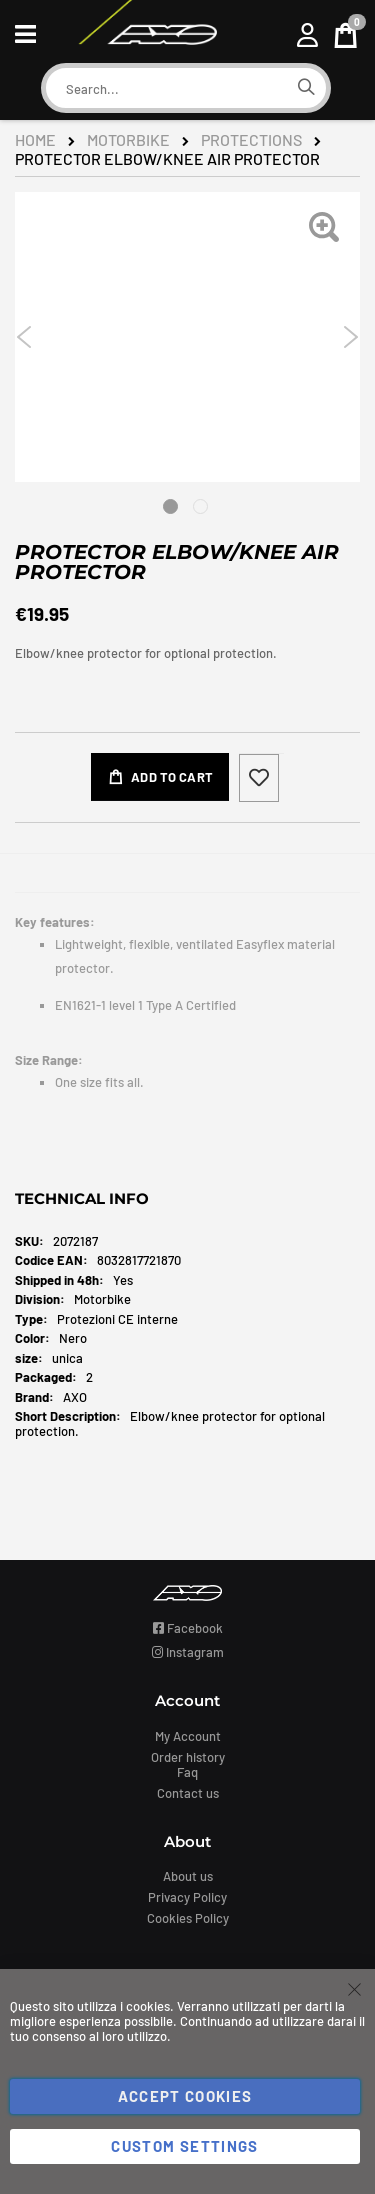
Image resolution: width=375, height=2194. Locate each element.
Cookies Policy (188, 1918)
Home (35, 139)
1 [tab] (170, 506)
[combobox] (166, 89)
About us (188, 1876)
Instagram (188, 1652)
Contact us (188, 1793)
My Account (188, 1736)
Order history (188, 1757)
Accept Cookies (185, 2096)
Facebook (188, 1628)
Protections (251, 139)
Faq (187, 1772)
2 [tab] (200, 506)
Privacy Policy (187, 1897)
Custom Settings (184, 2146)
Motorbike (128, 139)
